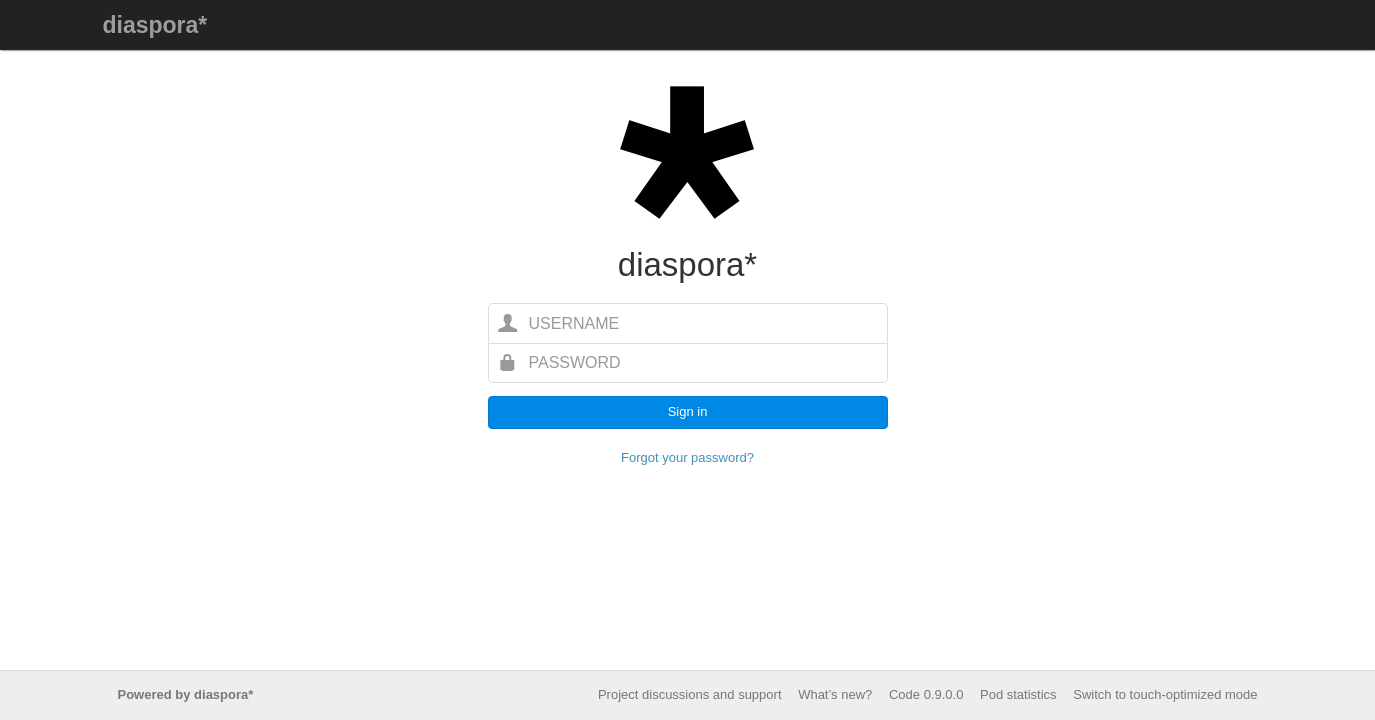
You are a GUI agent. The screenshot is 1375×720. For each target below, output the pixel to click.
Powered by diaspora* (186, 694)
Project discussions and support (690, 694)
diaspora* (155, 25)
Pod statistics (1018, 694)
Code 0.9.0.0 (926, 694)
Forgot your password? (687, 457)
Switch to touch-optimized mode (1165, 694)
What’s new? (835, 694)
